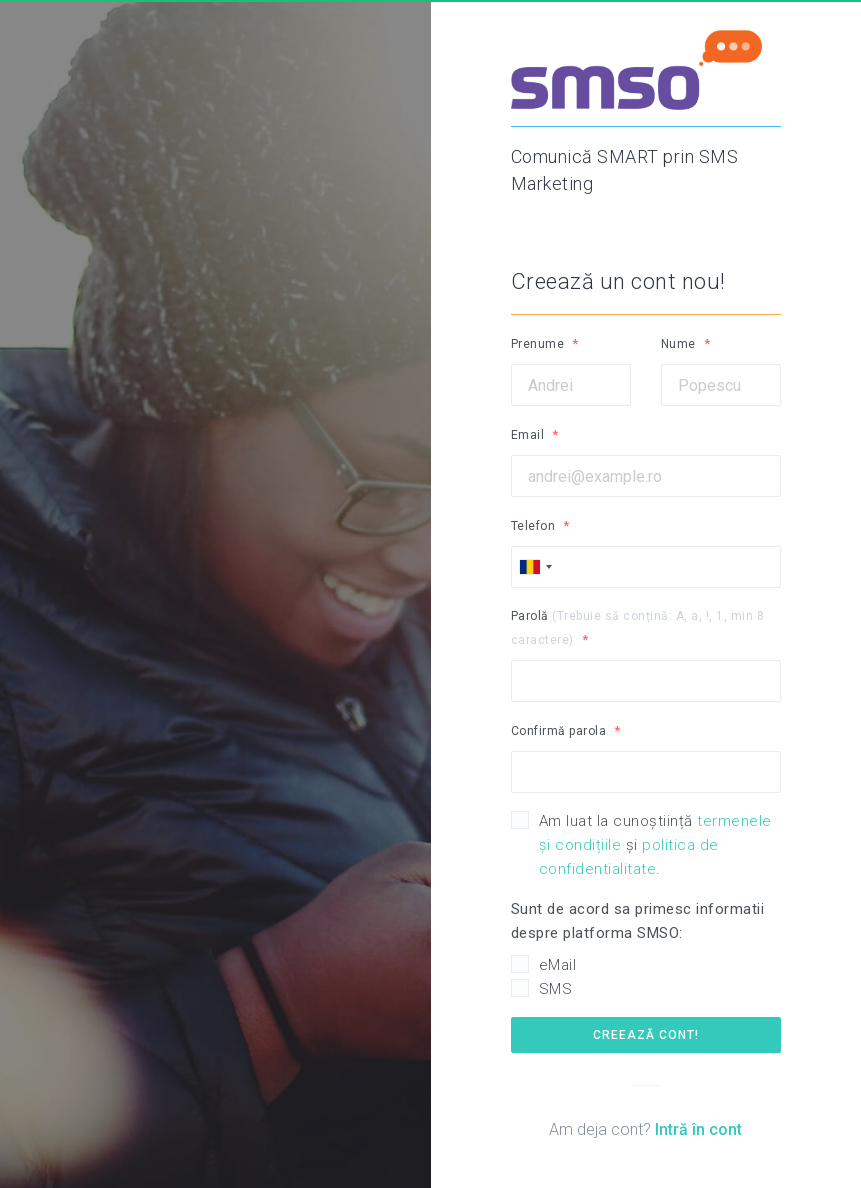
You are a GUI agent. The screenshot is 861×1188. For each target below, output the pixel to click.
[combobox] (535, 567)
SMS (556, 989)
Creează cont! (646, 1035)
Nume (678, 344)
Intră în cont (698, 1129)
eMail (558, 965)
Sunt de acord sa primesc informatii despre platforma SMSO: (638, 921)
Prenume (538, 344)
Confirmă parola (559, 731)
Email (528, 435)
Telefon (533, 526)
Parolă (638, 628)
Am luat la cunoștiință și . (655, 845)
